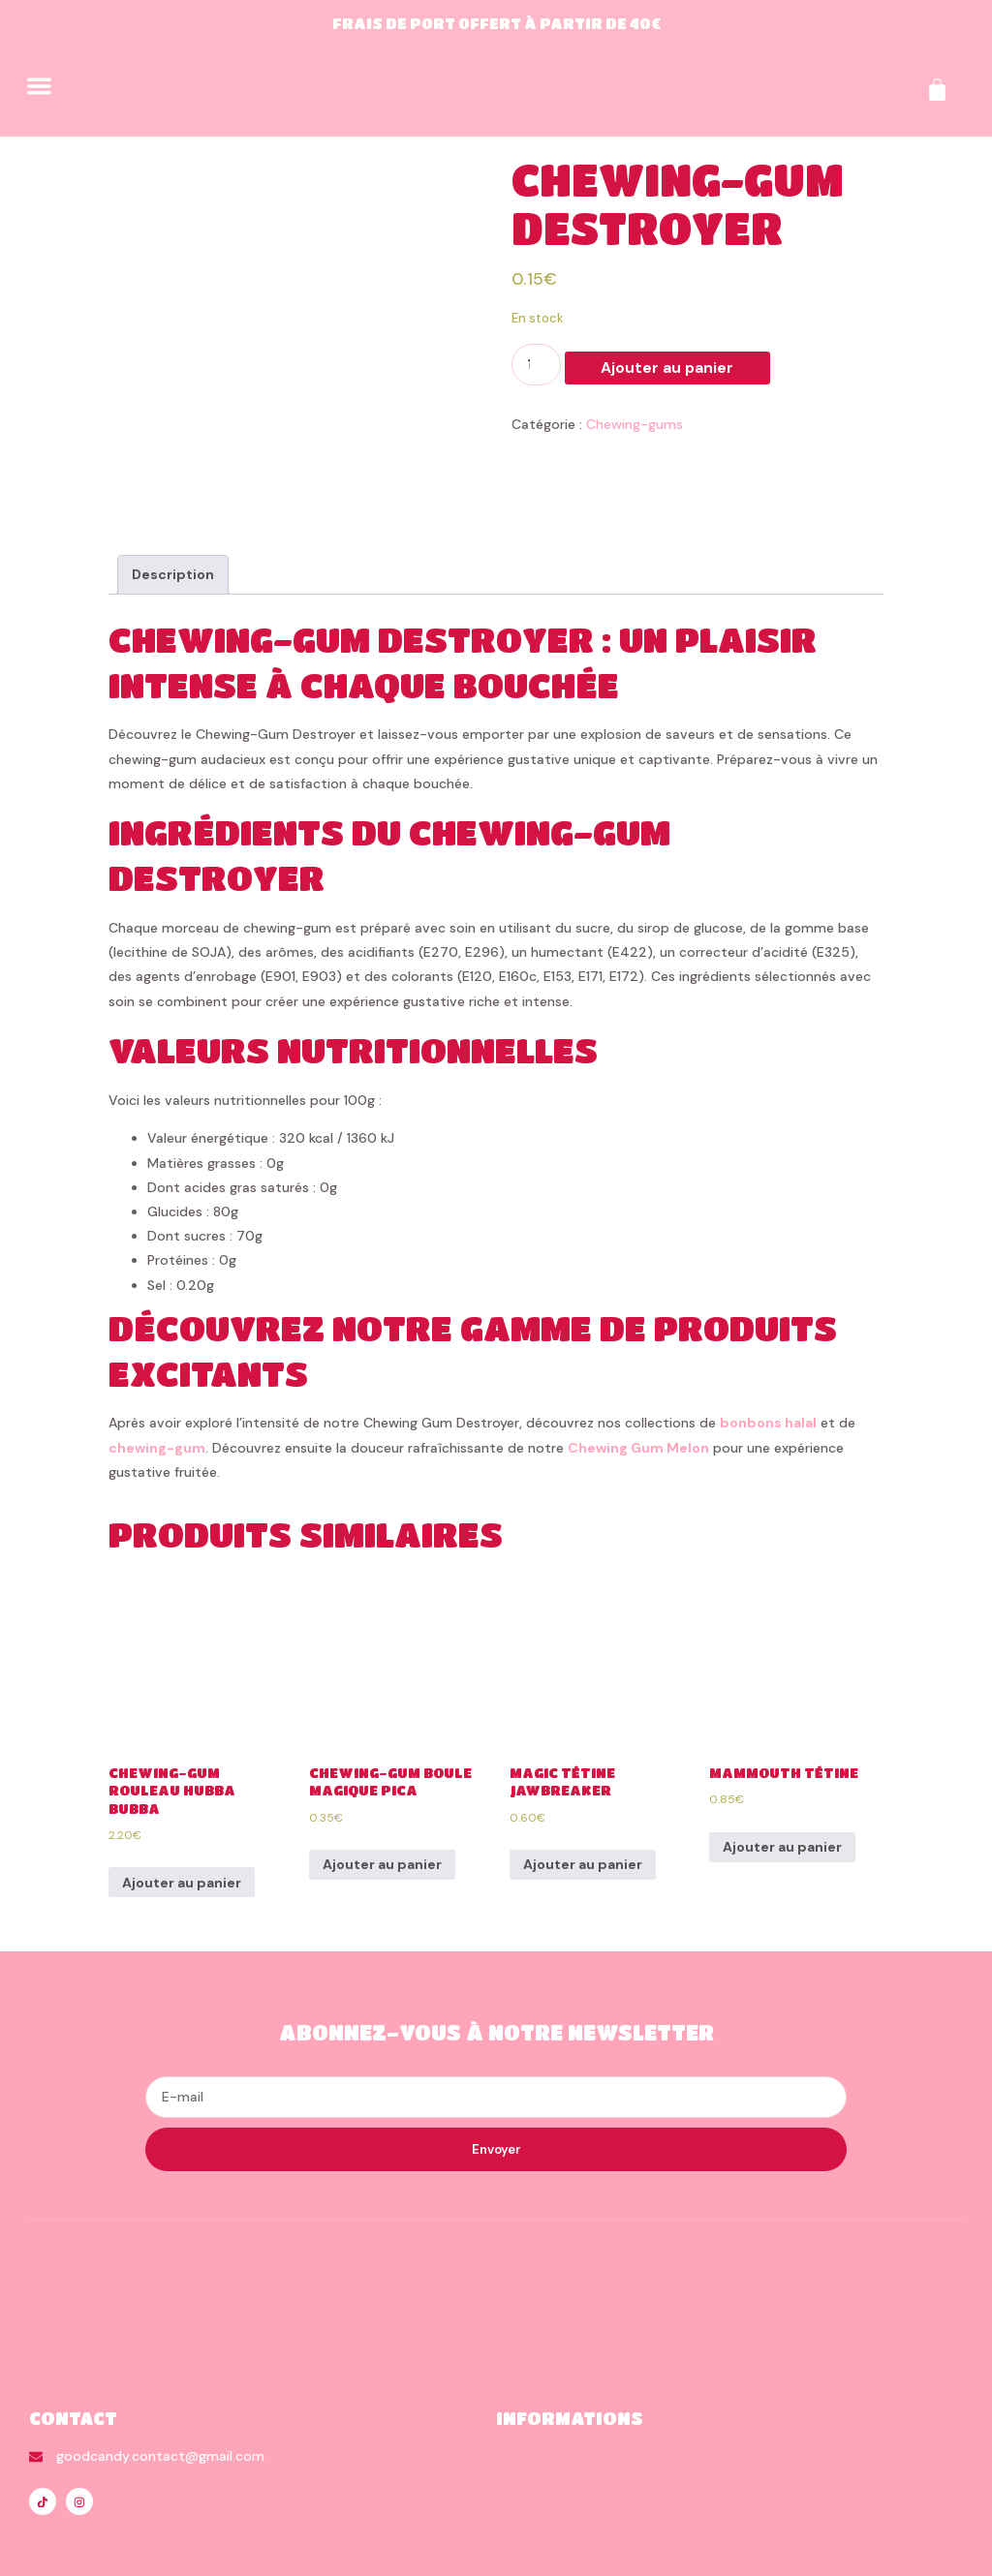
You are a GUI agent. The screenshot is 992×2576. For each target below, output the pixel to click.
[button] (39, 86)
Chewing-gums (634, 424)
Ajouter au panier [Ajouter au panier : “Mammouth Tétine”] (782, 1785)
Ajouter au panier (638, 367)
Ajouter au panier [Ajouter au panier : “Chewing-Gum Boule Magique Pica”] (382, 1803)
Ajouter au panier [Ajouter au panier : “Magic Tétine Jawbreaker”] (582, 1803)
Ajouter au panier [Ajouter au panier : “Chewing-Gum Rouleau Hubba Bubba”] (181, 1820)
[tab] (173, 514)
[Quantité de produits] (536, 364)
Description (173, 513)
